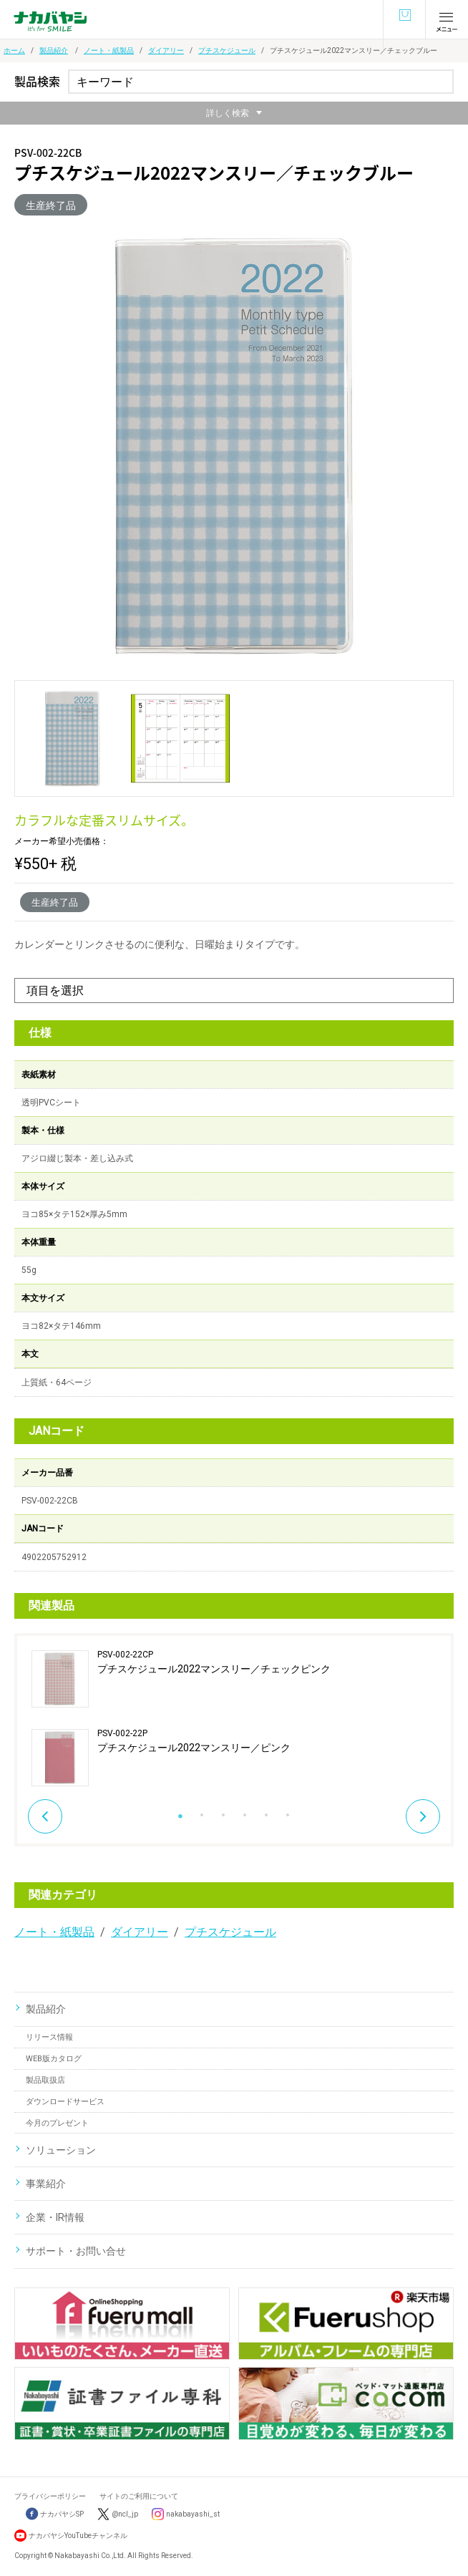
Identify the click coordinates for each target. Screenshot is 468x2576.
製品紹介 (53, 50)
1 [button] (180, 1811)
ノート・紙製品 (109, 50)
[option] (234, 1718)
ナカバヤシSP (55, 2514)
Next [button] (423, 1816)
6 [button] (288, 1811)
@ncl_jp (125, 2514)
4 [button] (245, 1811)
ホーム (14, 50)
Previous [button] (45, 1816)
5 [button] (266, 1811)
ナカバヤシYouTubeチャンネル (78, 2535)
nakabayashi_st (193, 2514)
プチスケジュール (226, 50)
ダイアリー (166, 50)
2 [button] (202, 1811)
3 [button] (223, 1811)
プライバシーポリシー (50, 2496)
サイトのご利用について (138, 2496)
